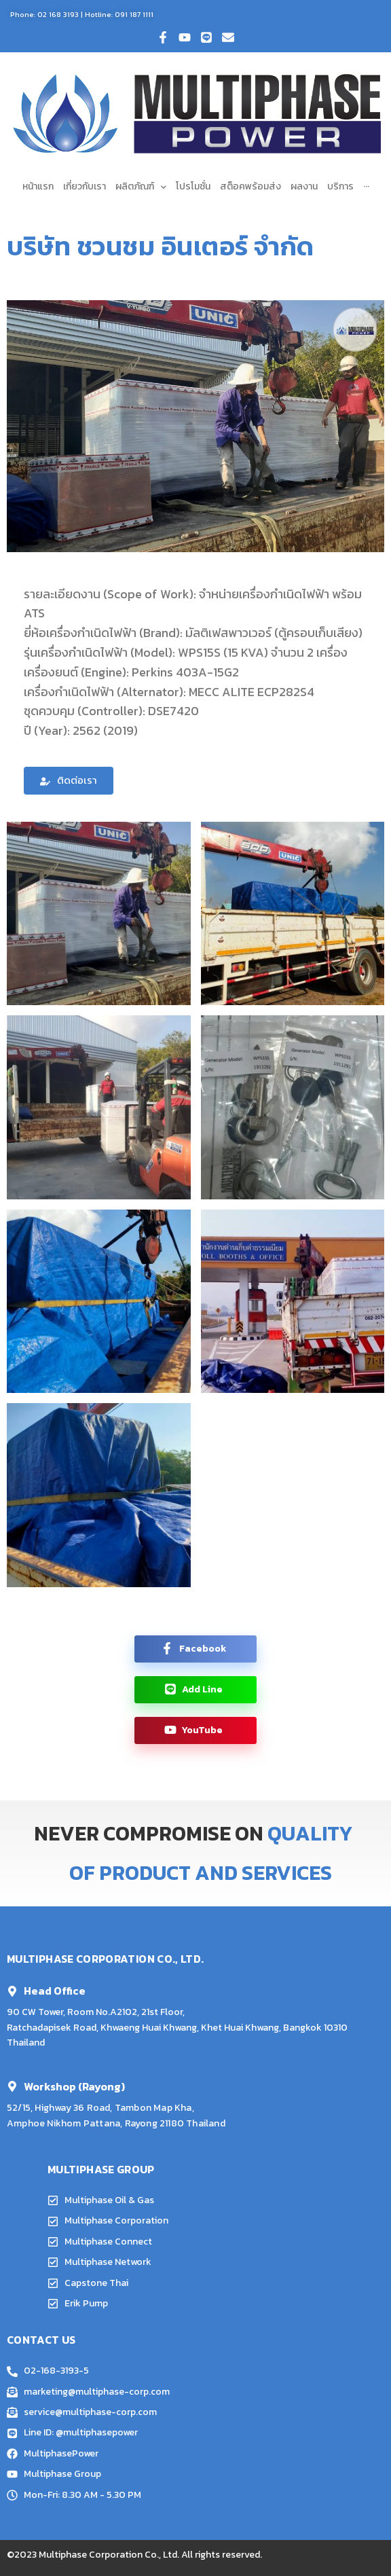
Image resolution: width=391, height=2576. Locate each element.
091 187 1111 (134, 14)
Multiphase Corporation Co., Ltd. (109, 2554)
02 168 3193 (58, 14)
